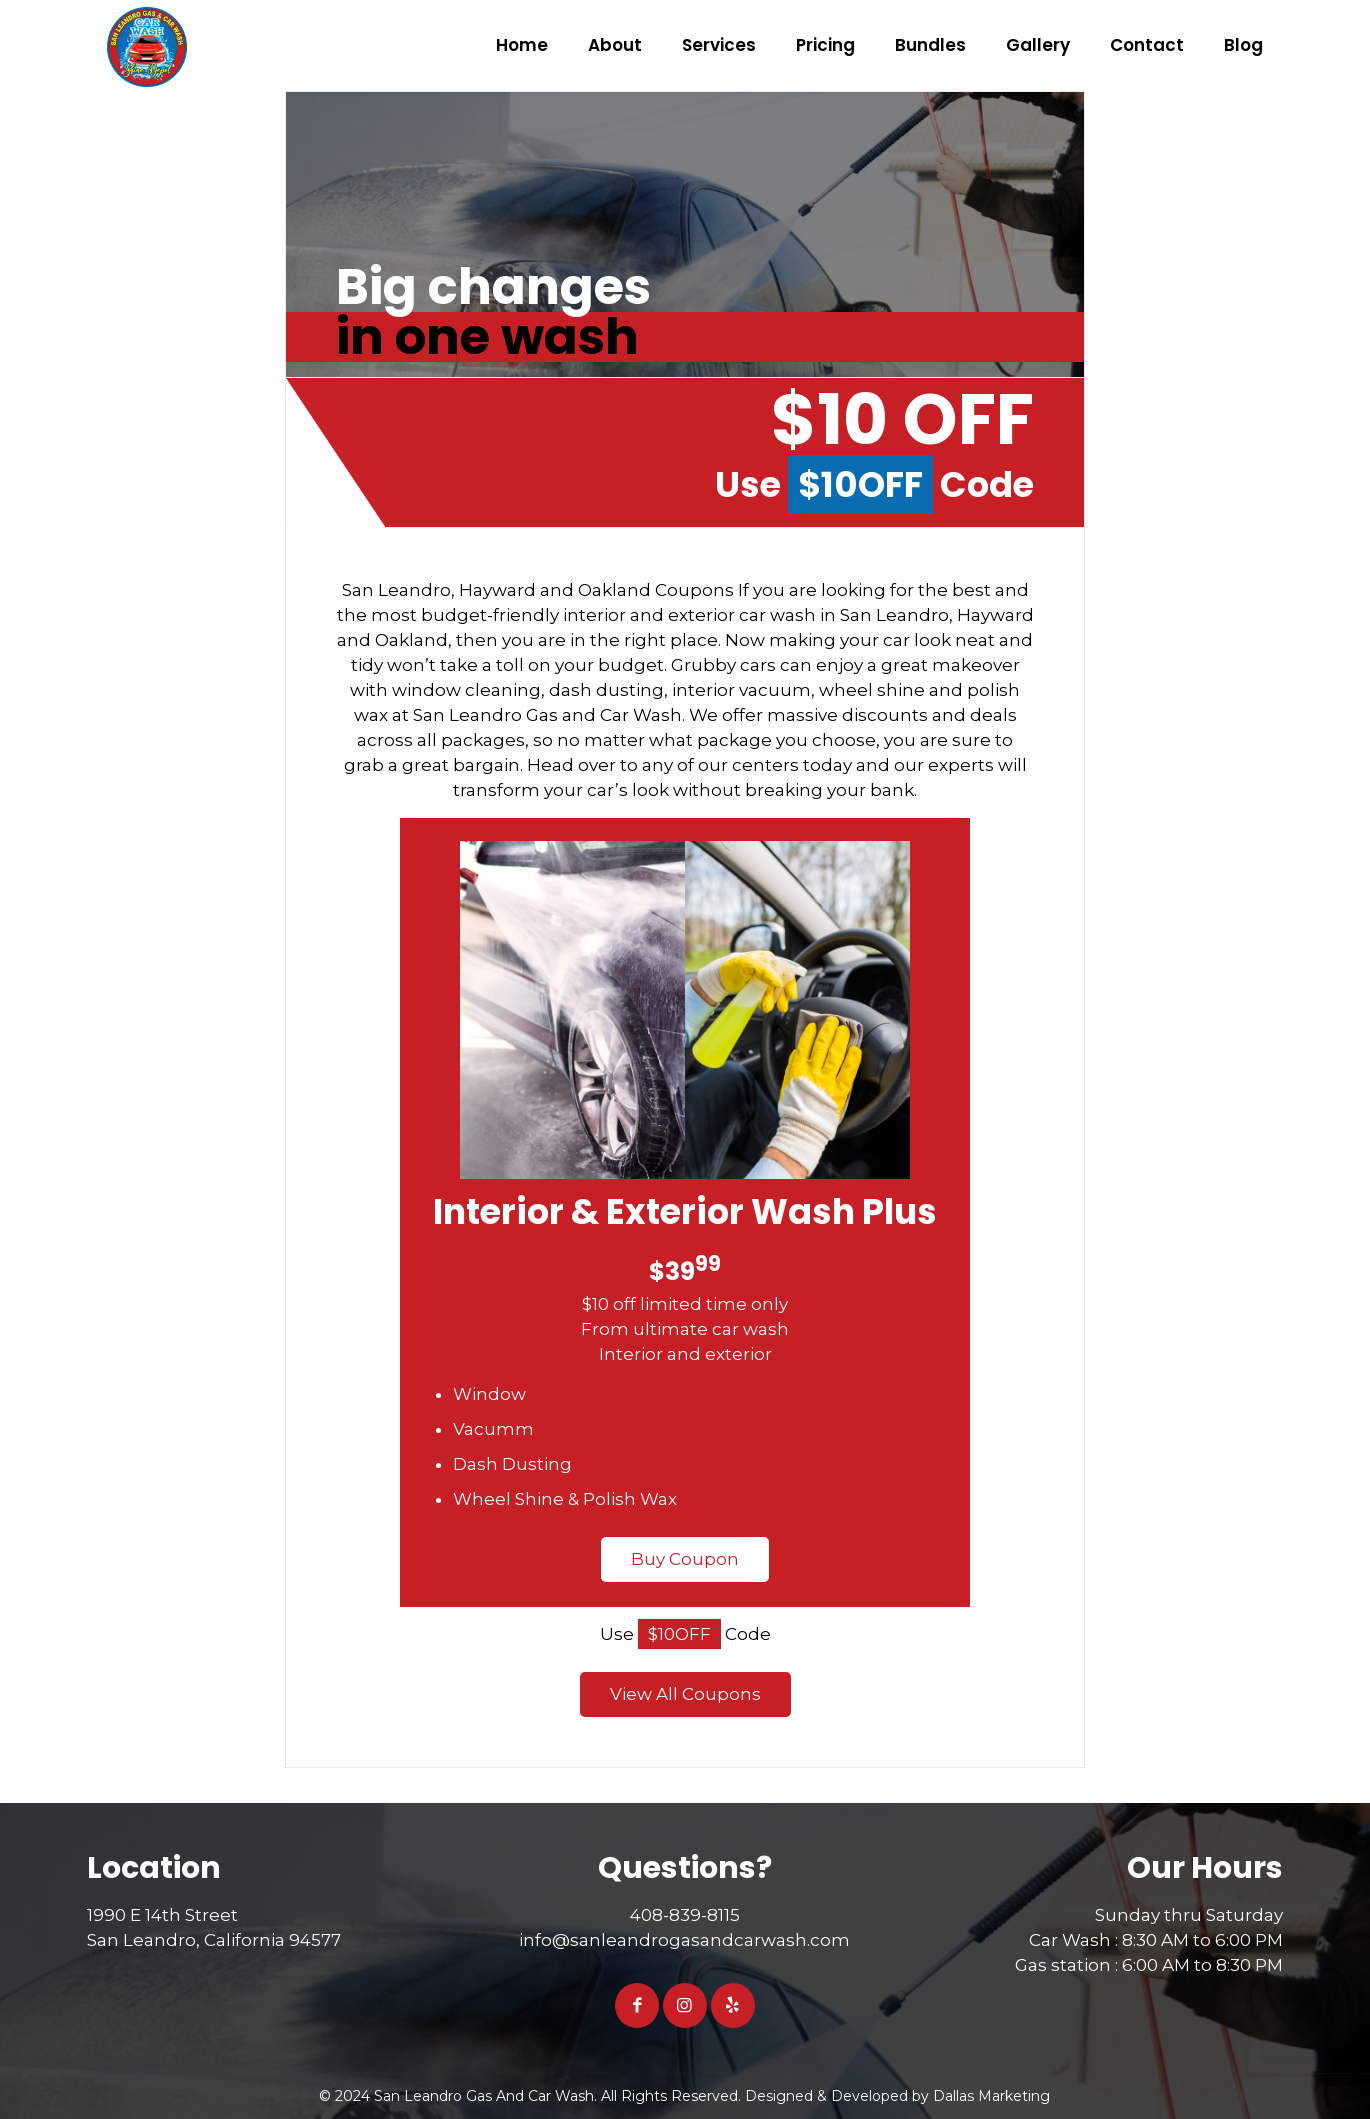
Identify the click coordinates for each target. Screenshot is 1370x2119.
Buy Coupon (685, 1559)
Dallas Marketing (991, 2096)
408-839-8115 (685, 1915)
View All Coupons (685, 1694)
